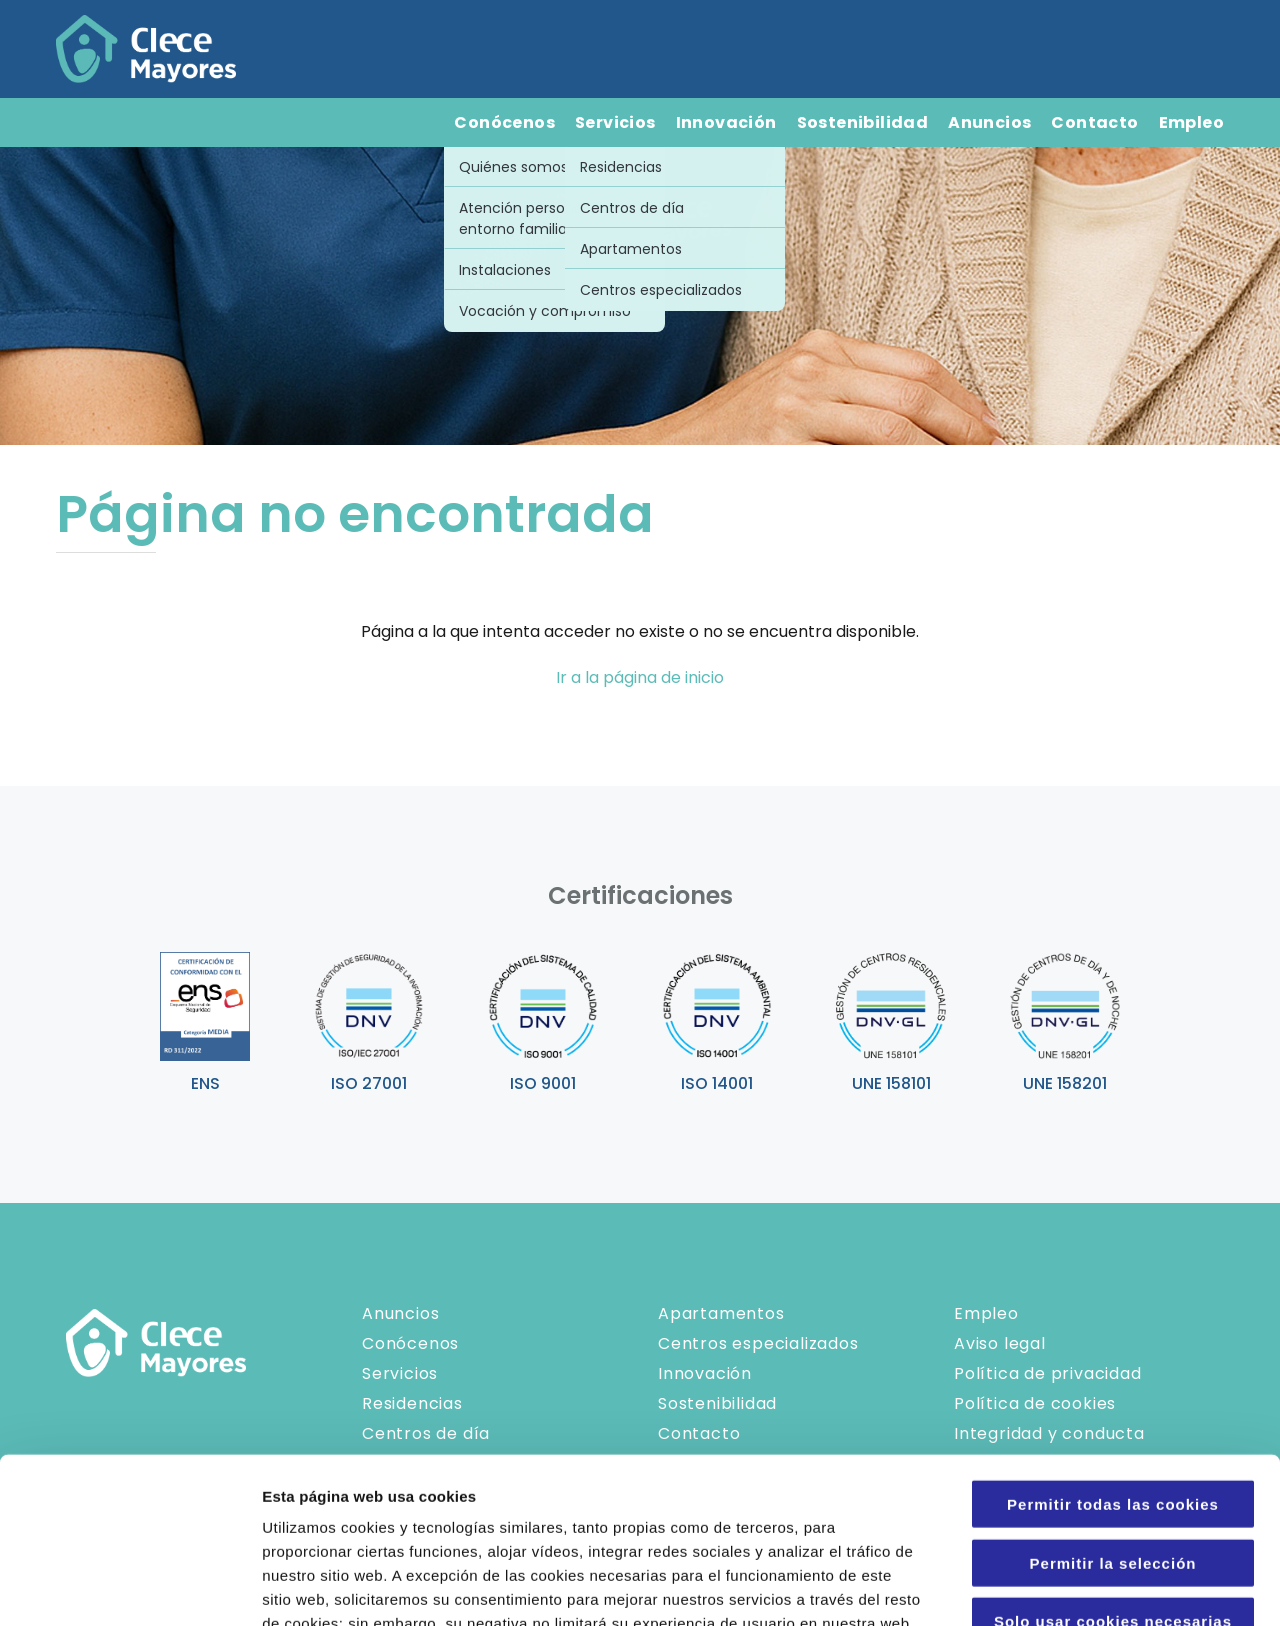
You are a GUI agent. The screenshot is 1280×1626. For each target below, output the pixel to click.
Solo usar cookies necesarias (1113, 1455)
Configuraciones (1076, 1586)
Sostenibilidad (863, 122)
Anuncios (989, 122)
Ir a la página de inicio (640, 677)
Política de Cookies (677, 1505)
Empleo (1191, 122)
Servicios (615, 122)
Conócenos (504, 122)
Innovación (726, 122)
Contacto (1094, 122)
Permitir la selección (1113, 1397)
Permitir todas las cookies (1113, 1338)
